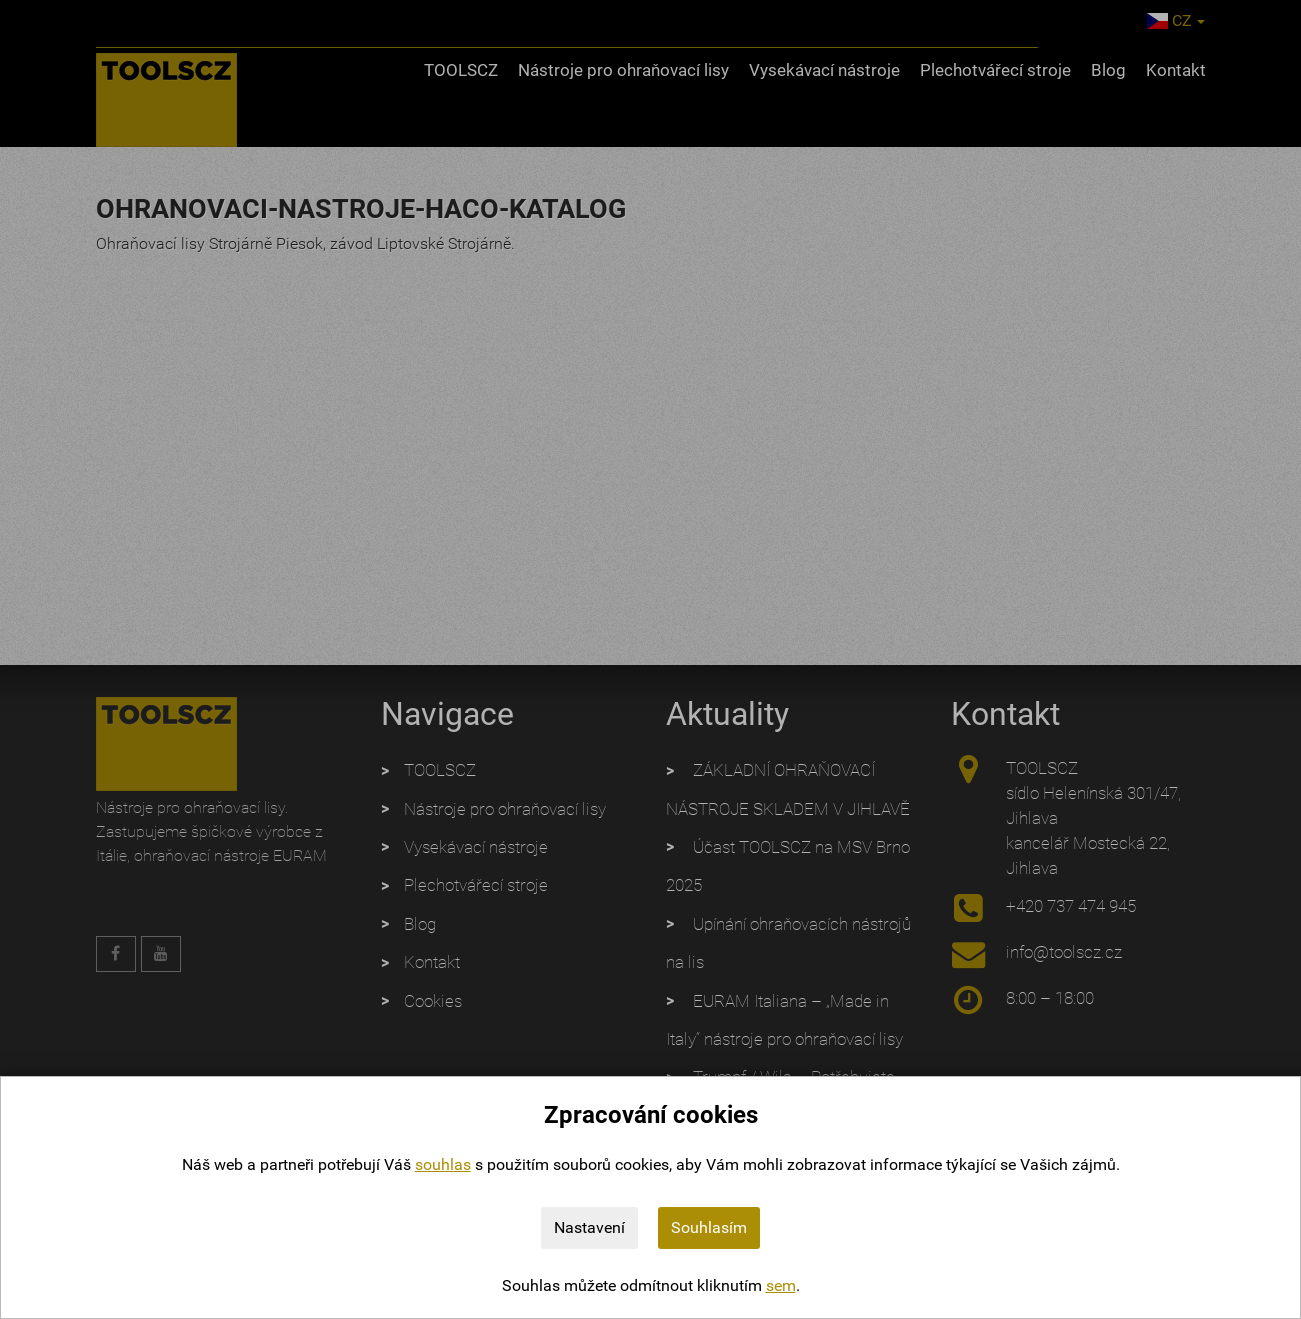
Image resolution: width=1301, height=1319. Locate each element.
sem (781, 1285)
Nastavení (589, 1227)
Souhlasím (709, 1227)
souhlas (443, 1164)
